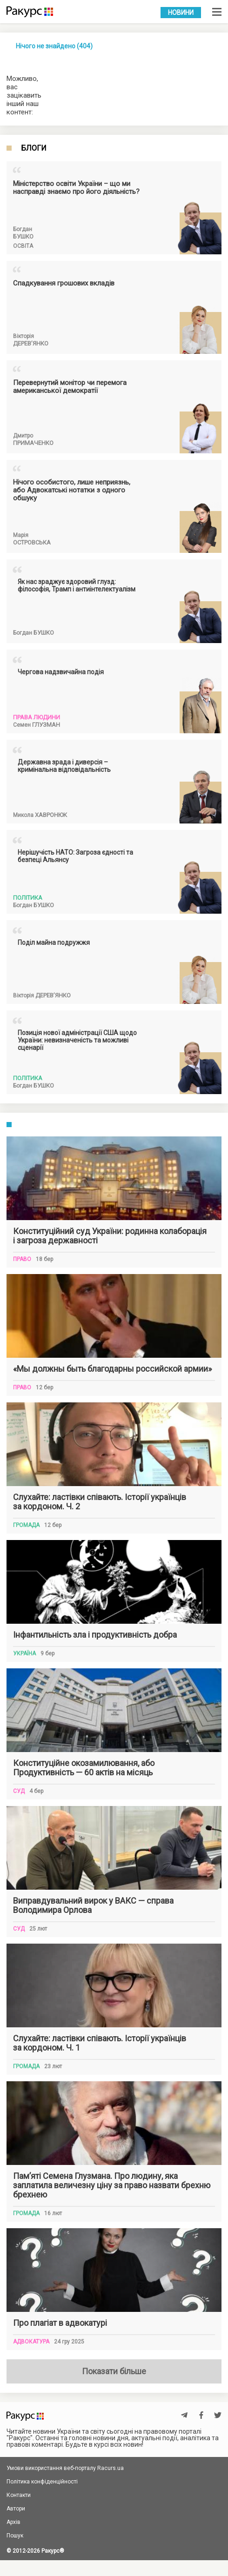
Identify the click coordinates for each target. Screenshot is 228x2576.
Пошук (15, 2535)
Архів (13, 2522)
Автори (16, 2508)
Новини (181, 12)
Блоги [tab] (34, 148)
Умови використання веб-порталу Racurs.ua (65, 2468)
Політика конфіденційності (42, 2481)
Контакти (19, 2495)
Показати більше (114, 2371)
